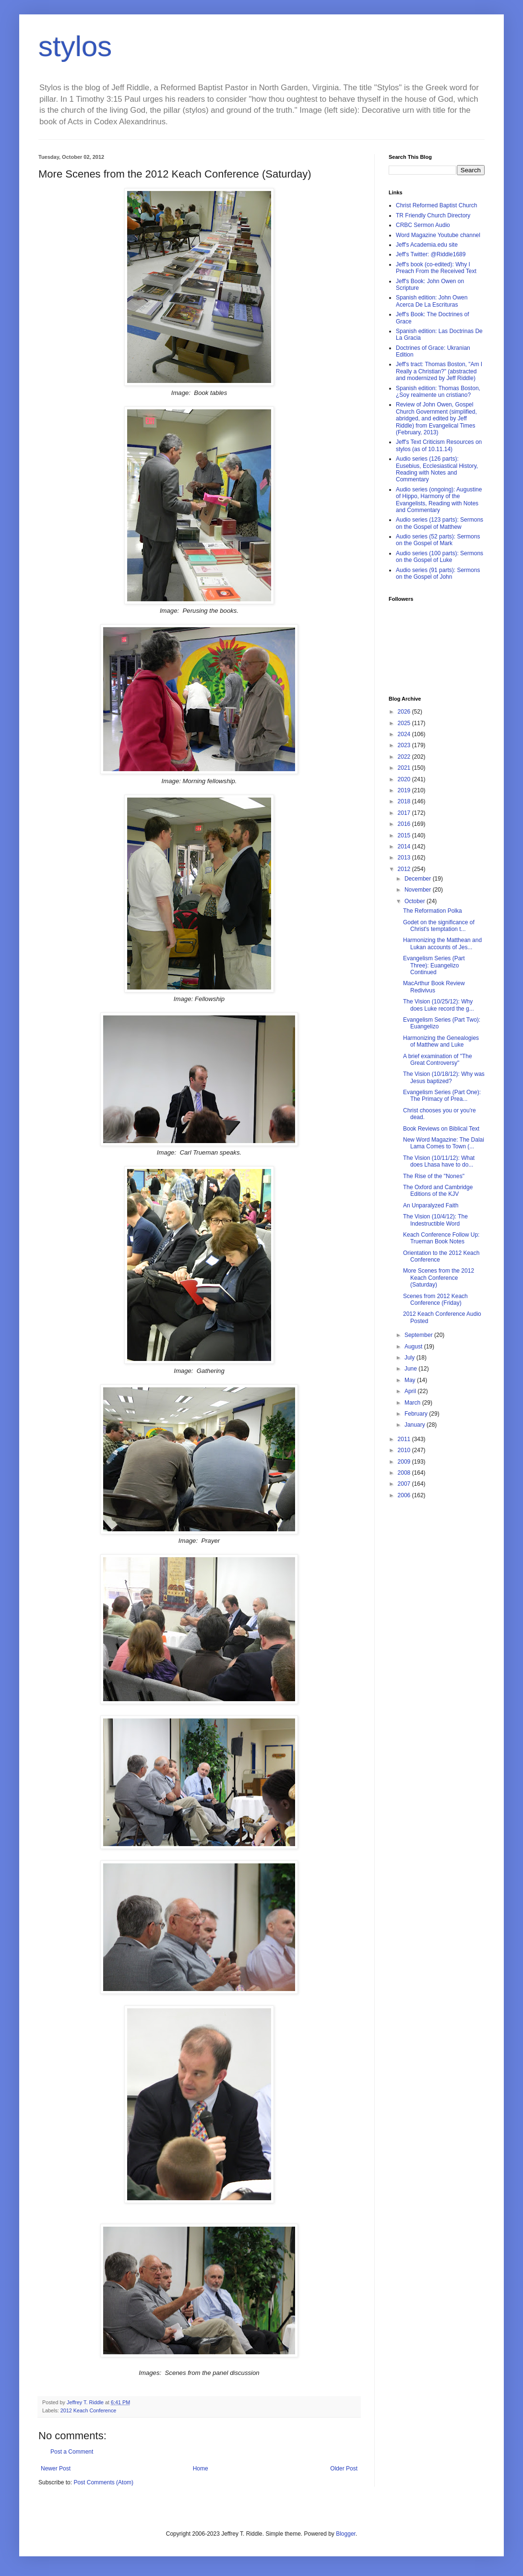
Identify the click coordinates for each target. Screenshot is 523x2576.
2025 (405, 723)
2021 (405, 767)
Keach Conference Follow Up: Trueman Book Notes (441, 1238)
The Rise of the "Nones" (433, 1176)
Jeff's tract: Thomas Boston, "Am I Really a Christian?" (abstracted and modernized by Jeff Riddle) (439, 371)
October (415, 901)
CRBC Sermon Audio (423, 225)
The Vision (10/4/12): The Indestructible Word (435, 1220)
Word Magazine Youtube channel (438, 235)
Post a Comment (71, 2451)
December (418, 878)
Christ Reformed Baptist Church (436, 205)
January (415, 1424)
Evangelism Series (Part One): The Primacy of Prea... (442, 1095)
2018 (405, 801)
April (410, 1391)
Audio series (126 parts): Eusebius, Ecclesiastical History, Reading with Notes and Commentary (437, 469)
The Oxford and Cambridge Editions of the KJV (438, 1190)
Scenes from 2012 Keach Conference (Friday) (435, 1299)
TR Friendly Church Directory (433, 215)
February (416, 1413)
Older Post (343, 2468)
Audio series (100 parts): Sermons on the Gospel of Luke (439, 556)
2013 (405, 857)
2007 (405, 1483)
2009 (405, 1461)
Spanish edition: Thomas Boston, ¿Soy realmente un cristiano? (438, 391)
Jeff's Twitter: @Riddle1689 (430, 254)
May (410, 1380)
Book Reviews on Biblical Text (441, 1128)
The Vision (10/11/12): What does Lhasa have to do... (439, 1161)
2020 (405, 779)
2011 (405, 1439)
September (419, 1335)
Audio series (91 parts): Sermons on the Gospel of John (438, 573)
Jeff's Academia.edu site (427, 244)
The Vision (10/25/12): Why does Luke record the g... (438, 1005)
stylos (75, 46)
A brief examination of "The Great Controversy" (437, 1059)
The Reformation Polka (432, 910)
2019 (405, 790)
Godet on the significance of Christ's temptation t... (439, 925)
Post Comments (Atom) (103, 2482)
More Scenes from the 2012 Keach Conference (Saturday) (438, 1277)
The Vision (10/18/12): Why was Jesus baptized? (444, 1077)
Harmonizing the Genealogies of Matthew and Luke (441, 1041)
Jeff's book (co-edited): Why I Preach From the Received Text (436, 267)
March (413, 1402)
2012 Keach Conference (88, 2410)
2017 (405, 813)
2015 (405, 835)
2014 (405, 846)
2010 (405, 1450)
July (410, 1357)
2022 (405, 756)
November (418, 889)
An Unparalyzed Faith (430, 1205)
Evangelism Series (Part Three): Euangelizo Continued (434, 965)
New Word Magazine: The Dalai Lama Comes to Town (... (443, 1143)
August (414, 1346)
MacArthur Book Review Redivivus (434, 986)
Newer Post (56, 2468)
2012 (405, 869)
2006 (405, 1495)
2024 (405, 734)
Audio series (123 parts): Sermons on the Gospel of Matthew (439, 523)
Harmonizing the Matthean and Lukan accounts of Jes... (442, 943)
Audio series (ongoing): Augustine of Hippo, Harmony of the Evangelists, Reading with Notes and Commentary (439, 499)
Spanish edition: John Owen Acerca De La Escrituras (431, 301)
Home (200, 2468)
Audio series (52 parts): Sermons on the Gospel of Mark (438, 540)
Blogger (346, 2533)
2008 (405, 1472)
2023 (405, 745)
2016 (405, 824)
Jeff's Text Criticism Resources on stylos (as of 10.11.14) (439, 445)
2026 (405, 711)
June (411, 1368)
